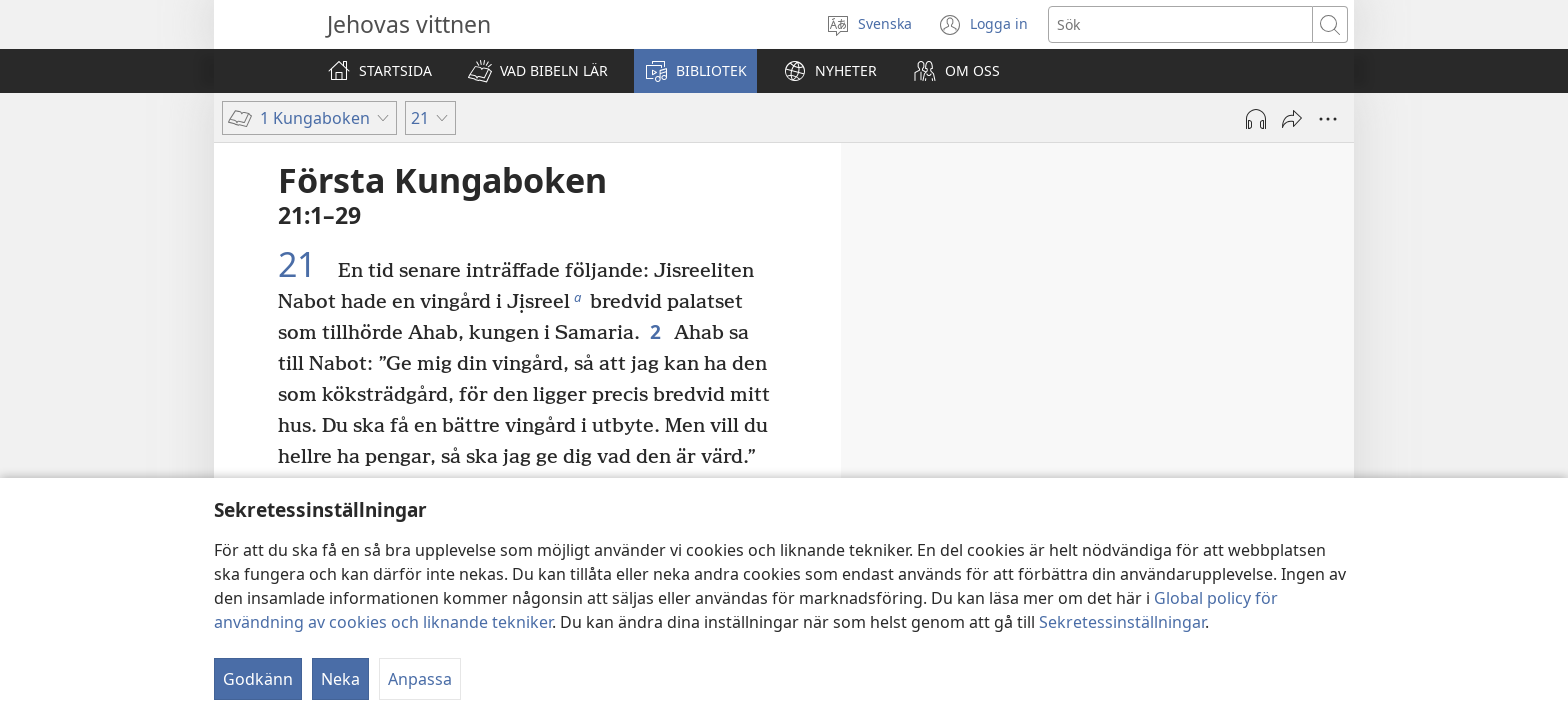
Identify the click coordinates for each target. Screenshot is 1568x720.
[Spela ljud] (1256, 119)
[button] (538, 71)
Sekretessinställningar (1122, 622)
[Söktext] (1180, 24)
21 (305, 265)
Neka (340, 679)
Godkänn (258, 679)
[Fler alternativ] (1328, 119)
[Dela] (1292, 119)
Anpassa (420, 679)
